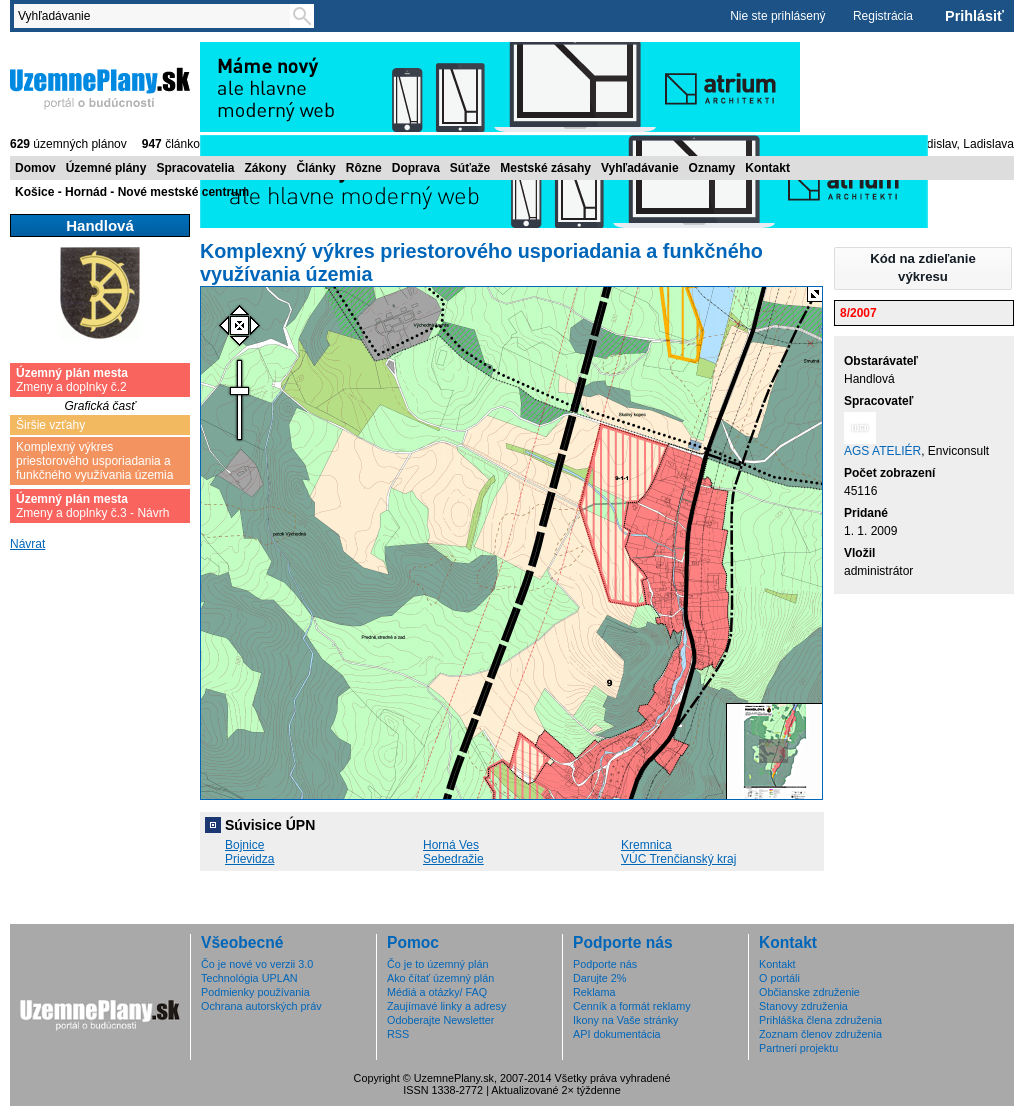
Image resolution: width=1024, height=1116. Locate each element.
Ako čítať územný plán (440, 978)
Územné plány (106, 168)
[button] (923, 268)
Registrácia (883, 16)
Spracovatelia (195, 168)
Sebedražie (453, 859)
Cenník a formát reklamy (632, 1006)
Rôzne (364, 168)
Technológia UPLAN (249, 978)
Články (315, 168)
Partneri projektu (798, 1048)
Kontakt (767, 168)
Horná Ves (451, 845)
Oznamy (712, 168)
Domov (35, 168)
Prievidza (249, 859)
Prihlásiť (974, 16)
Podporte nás (605, 964)
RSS (398, 1034)
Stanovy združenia (803, 1006)
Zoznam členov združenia (820, 1034)
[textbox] (156, 16)
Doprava (416, 168)
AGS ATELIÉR (882, 451)
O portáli (779, 978)
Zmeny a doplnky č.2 (72, 380)
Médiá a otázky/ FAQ (437, 992)
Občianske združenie (809, 992)
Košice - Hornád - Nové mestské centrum (132, 192)
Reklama (594, 992)
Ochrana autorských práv (261, 1006)
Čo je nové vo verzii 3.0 (257, 964)
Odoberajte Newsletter (440, 1020)
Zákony (265, 168)
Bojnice (244, 845)
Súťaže (470, 168)
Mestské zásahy (545, 168)
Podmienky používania (255, 992)
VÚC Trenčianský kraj (678, 859)
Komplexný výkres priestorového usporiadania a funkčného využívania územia (94, 461)
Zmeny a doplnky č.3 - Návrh (92, 506)
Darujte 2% (599, 978)
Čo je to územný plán (437, 964)
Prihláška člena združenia (820, 1020)
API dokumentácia (617, 1034)
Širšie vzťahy (50, 425)
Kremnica (646, 845)
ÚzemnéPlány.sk (100, 87)
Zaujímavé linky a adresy (446, 1006)
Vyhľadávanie (640, 168)
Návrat (27, 544)
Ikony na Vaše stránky (625, 1020)
